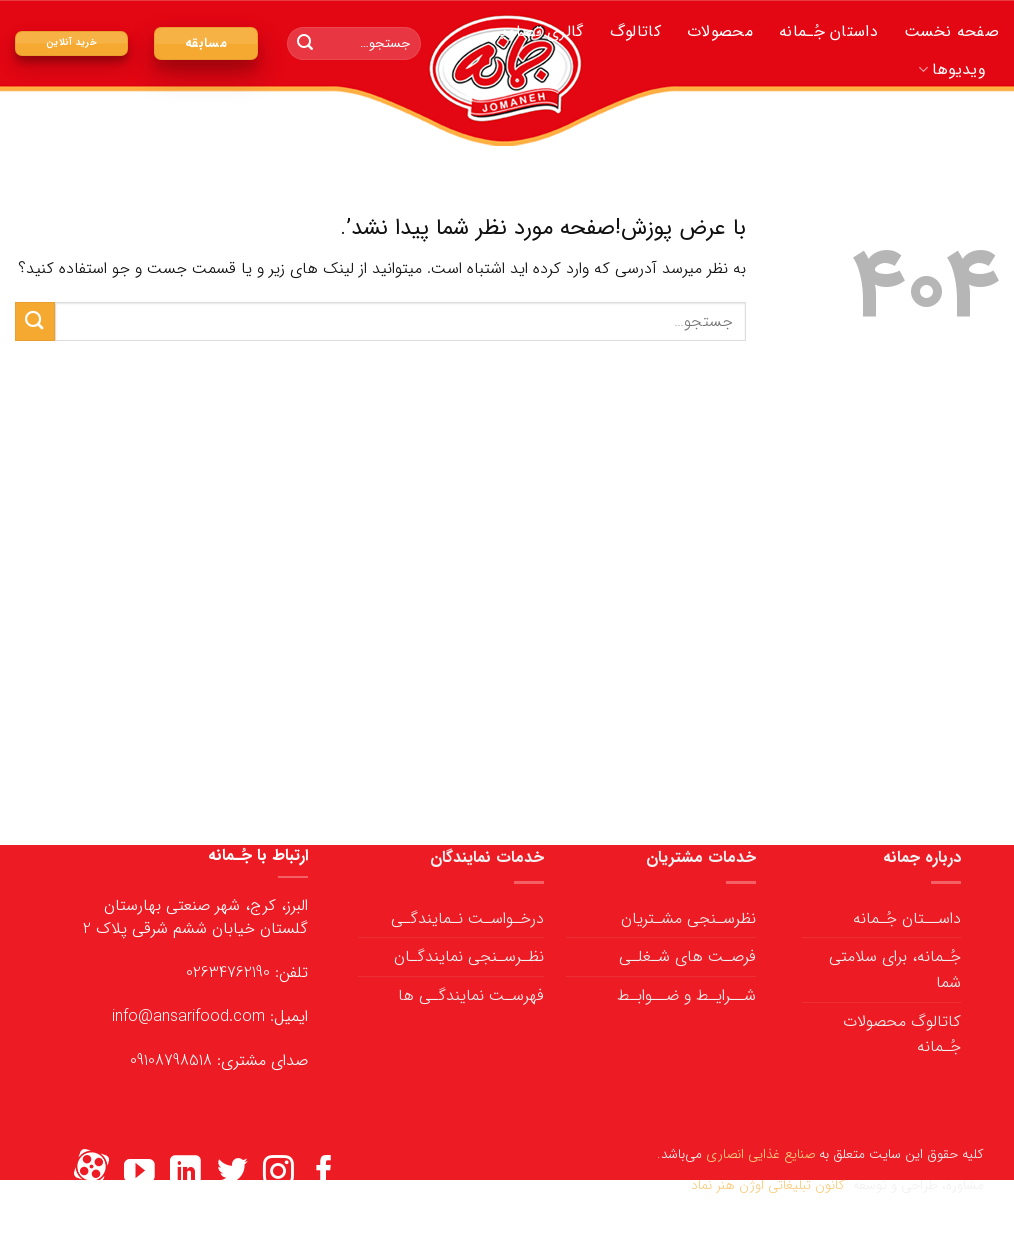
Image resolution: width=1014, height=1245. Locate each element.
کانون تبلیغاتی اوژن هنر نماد (768, 1185)
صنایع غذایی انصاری (760, 1154)
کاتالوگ (635, 31)
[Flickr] (91, 1173)
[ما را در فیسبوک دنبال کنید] (324, 1173)
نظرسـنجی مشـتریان (688, 918)
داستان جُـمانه (828, 31)
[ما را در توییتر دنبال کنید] (232, 1173)
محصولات (720, 31)
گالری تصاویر (539, 31)
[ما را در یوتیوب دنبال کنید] (139, 1173)
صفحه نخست (951, 31)
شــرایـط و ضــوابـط (686, 995)
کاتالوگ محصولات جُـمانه (902, 1034)
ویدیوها (952, 69)
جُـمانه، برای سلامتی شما (895, 969)
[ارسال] (305, 44)
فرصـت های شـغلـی (687, 956)
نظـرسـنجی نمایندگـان (469, 956)
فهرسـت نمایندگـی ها (471, 995)
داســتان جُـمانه (907, 918)
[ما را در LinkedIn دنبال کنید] (185, 1173)
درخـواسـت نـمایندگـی (467, 918)
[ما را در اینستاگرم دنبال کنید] (278, 1173)
